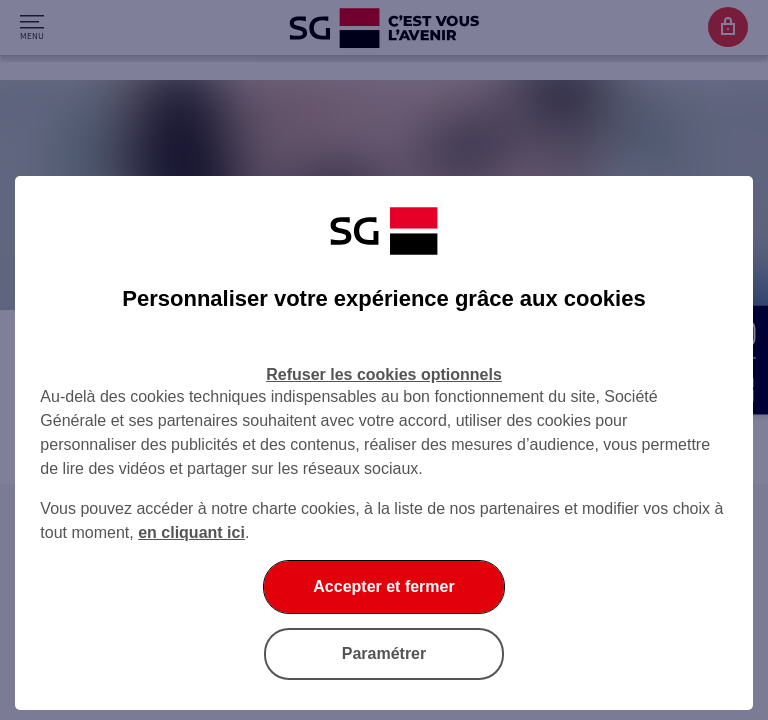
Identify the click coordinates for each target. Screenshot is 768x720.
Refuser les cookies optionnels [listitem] (384, 374)
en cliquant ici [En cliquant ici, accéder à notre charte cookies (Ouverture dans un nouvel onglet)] (191, 532)
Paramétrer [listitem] (384, 653)
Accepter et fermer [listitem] (383, 586)
